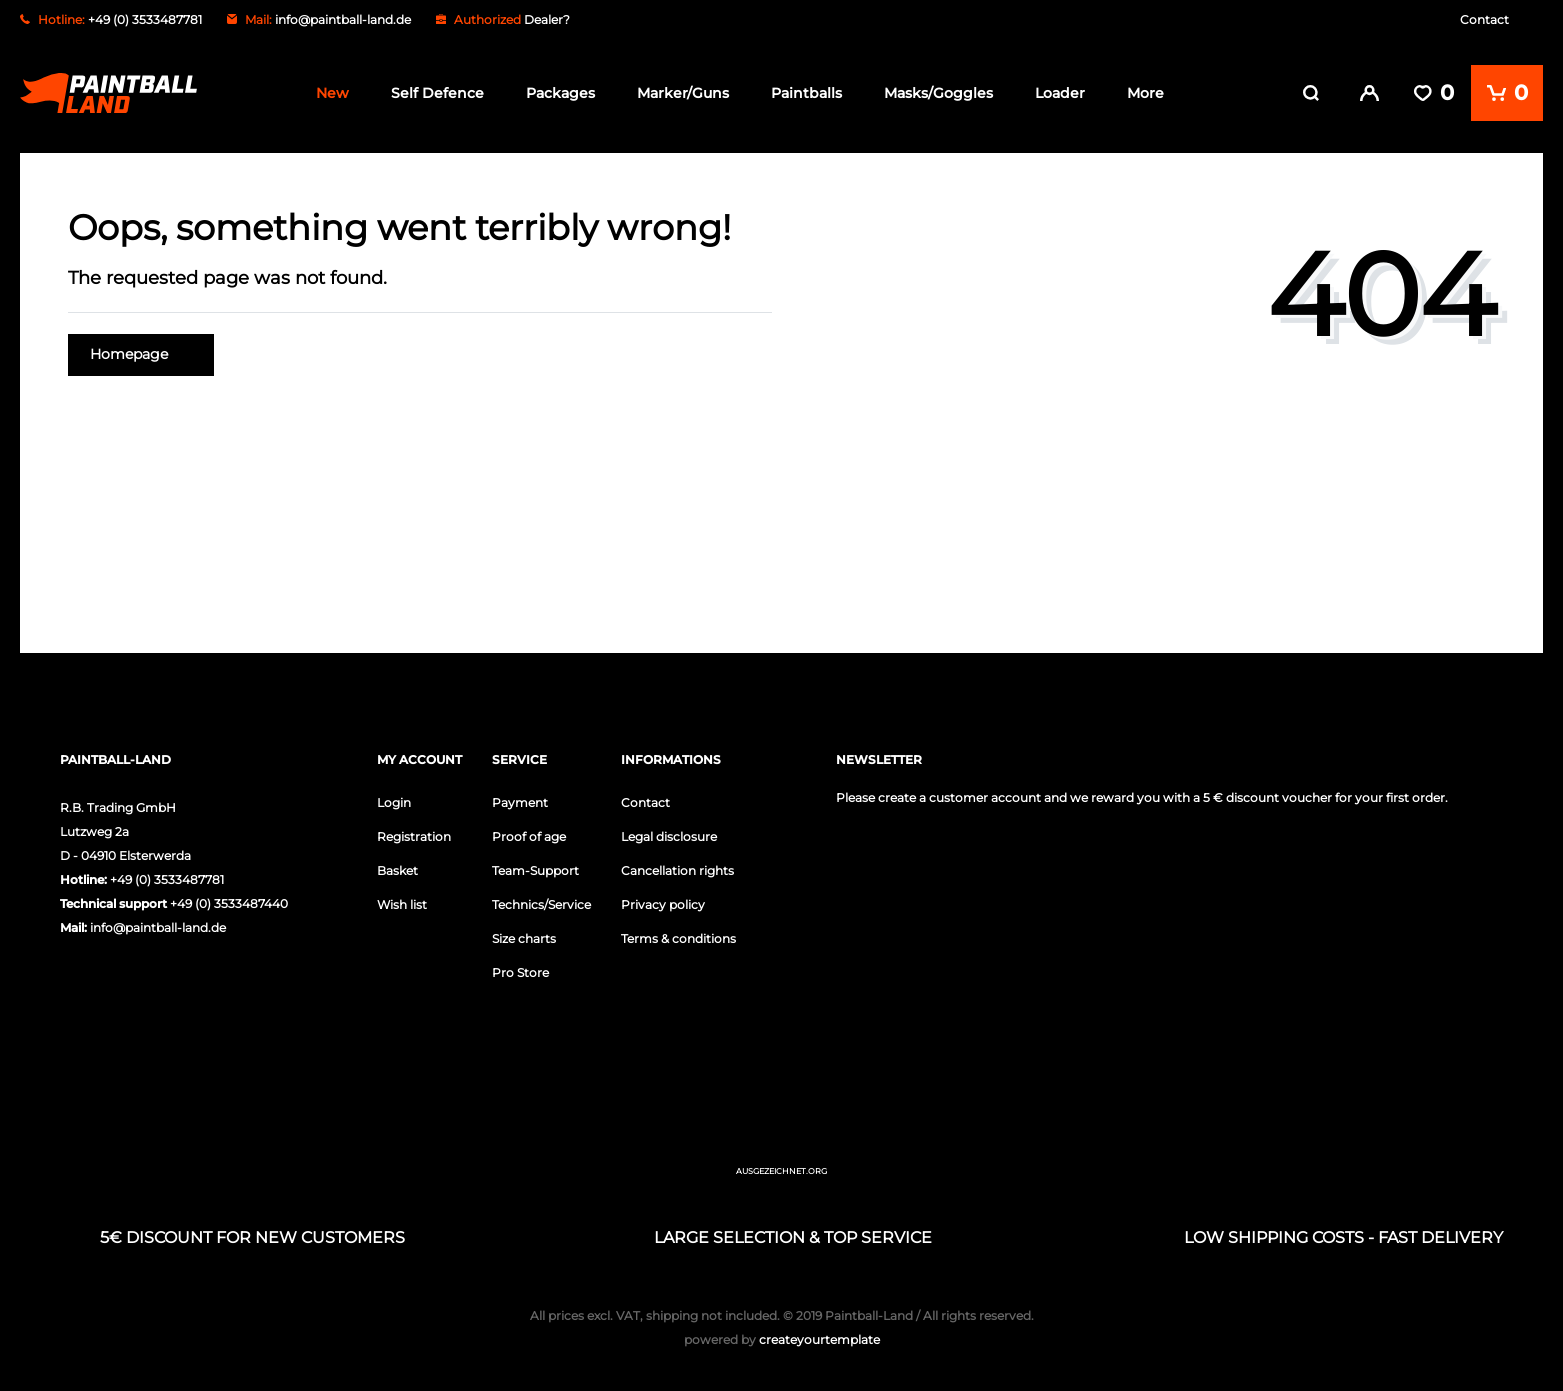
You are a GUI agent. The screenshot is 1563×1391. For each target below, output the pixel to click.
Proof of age (529, 835)
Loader (1060, 93)
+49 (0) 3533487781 (167, 878)
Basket (397, 869)
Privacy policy (663, 903)
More (1145, 93)
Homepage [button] (141, 354)
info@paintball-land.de (343, 19)
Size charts (524, 937)
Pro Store (520, 971)
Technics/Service (541, 903)
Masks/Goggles (938, 93)
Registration (414, 835)
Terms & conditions (678, 937)
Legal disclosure (669, 835)
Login (394, 801)
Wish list (402, 903)
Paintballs (806, 93)
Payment (520, 801)
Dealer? (547, 19)
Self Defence (437, 93)
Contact (1484, 19)
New (332, 93)
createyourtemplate (782, 1338)
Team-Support (535, 869)
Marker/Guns (683, 93)
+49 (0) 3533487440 (229, 902)
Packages (560, 93)
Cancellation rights (677, 869)
